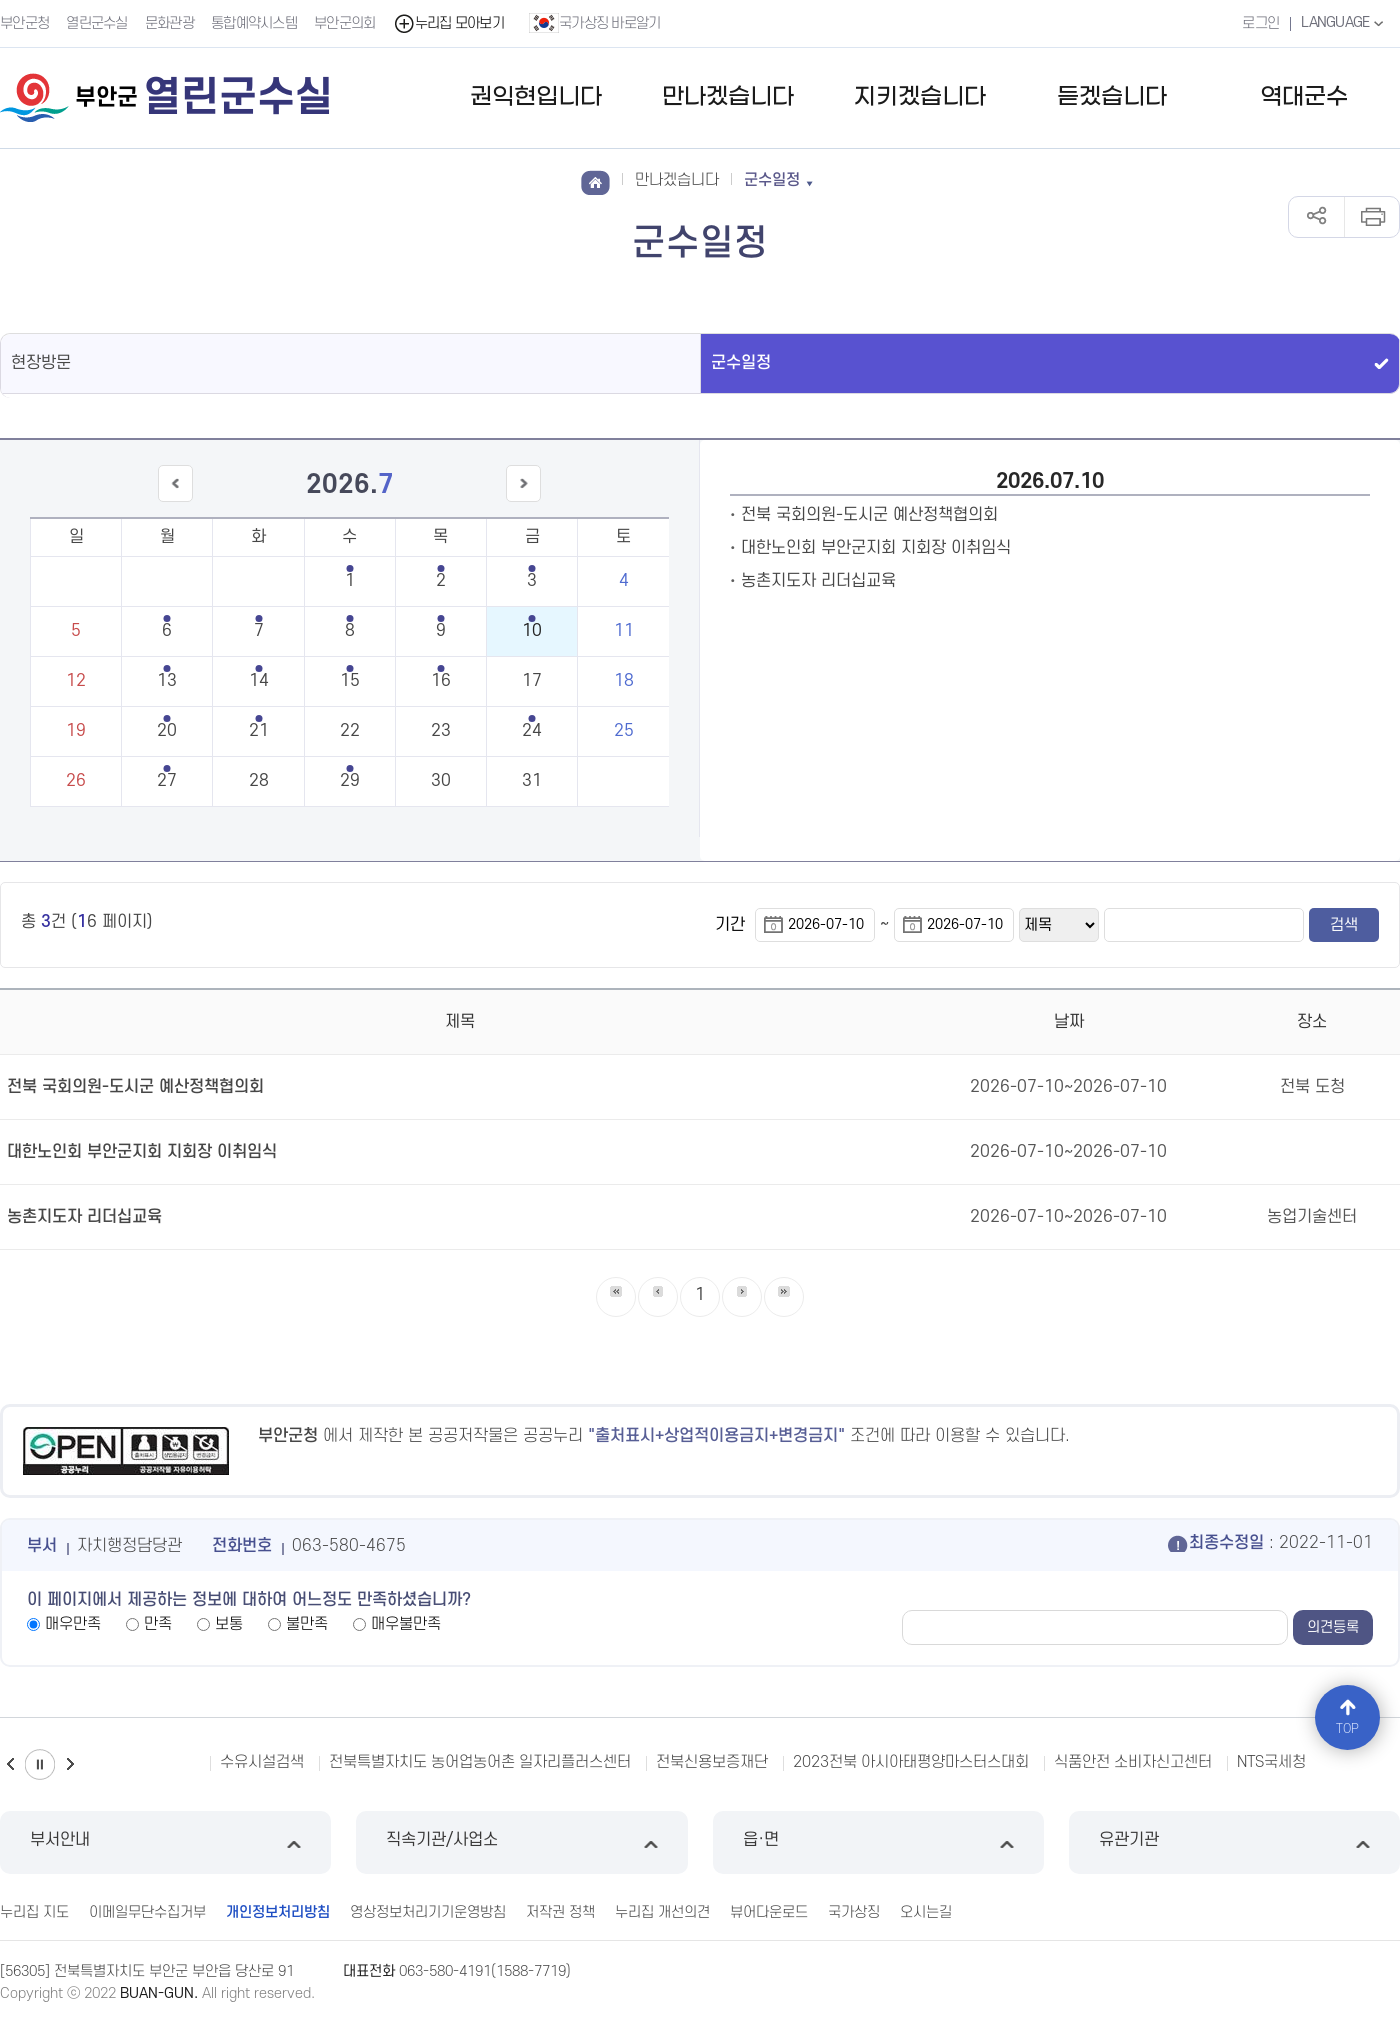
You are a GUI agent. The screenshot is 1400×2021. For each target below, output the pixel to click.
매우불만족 (406, 1624)
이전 (10, 1764)
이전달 (175, 501)
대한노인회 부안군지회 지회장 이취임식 (876, 548)
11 (624, 631)
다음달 (524, 501)
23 (441, 731)
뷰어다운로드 (769, 1912)
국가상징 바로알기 (595, 23)
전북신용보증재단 (712, 1762)
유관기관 (1234, 1842)
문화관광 (169, 23)
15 (350, 681)
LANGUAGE (1344, 23)
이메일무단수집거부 (147, 1912)
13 (167, 681)
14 (259, 681)
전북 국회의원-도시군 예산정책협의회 (869, 515)
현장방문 (41, 363)
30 (441, 781)
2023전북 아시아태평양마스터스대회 (911, 1762)
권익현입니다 (536, 97)
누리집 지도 (34, 1912)
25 (624, 731)
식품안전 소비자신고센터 (1133, 1762)
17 (532, 681)
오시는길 (926, 1912)
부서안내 (165, 1842)
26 (76, 781)
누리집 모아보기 (448, 23)
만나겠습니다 (728, 97)
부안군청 (24, 23)
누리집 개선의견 (662, 1912)
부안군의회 (345, 23)
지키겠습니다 (920, 97)
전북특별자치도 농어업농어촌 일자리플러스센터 (480, 1762)
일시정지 (40, 1764)
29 (350, 781)
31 (532, 781)
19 (76, 731)
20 (167, 731)
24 (532, 731)
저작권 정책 (560, 1912)
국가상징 (854, 1912)
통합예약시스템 (254, 23)
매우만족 (73, 1624)
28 (259, 781)
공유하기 (1316, 217)
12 (76, 681)
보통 (229, 1624)
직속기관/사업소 (521, 1842)
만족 (158, 1624)
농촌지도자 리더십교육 (818, 581)
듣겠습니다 (1112, 97)
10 (532, 631)
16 (441, 681)
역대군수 (1304, 97)
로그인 (1260, 23)
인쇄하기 (1371, 217)
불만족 (307, 1624)
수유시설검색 (262, 1762)
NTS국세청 (1271, 1762)
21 (259, 731)
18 (624, 681)
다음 (70, 1764)
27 (167, 781)
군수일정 (741, 363)
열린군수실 (97, 23)
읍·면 (878, 1842)
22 (350, 731)
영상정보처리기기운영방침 (428, 1912)
